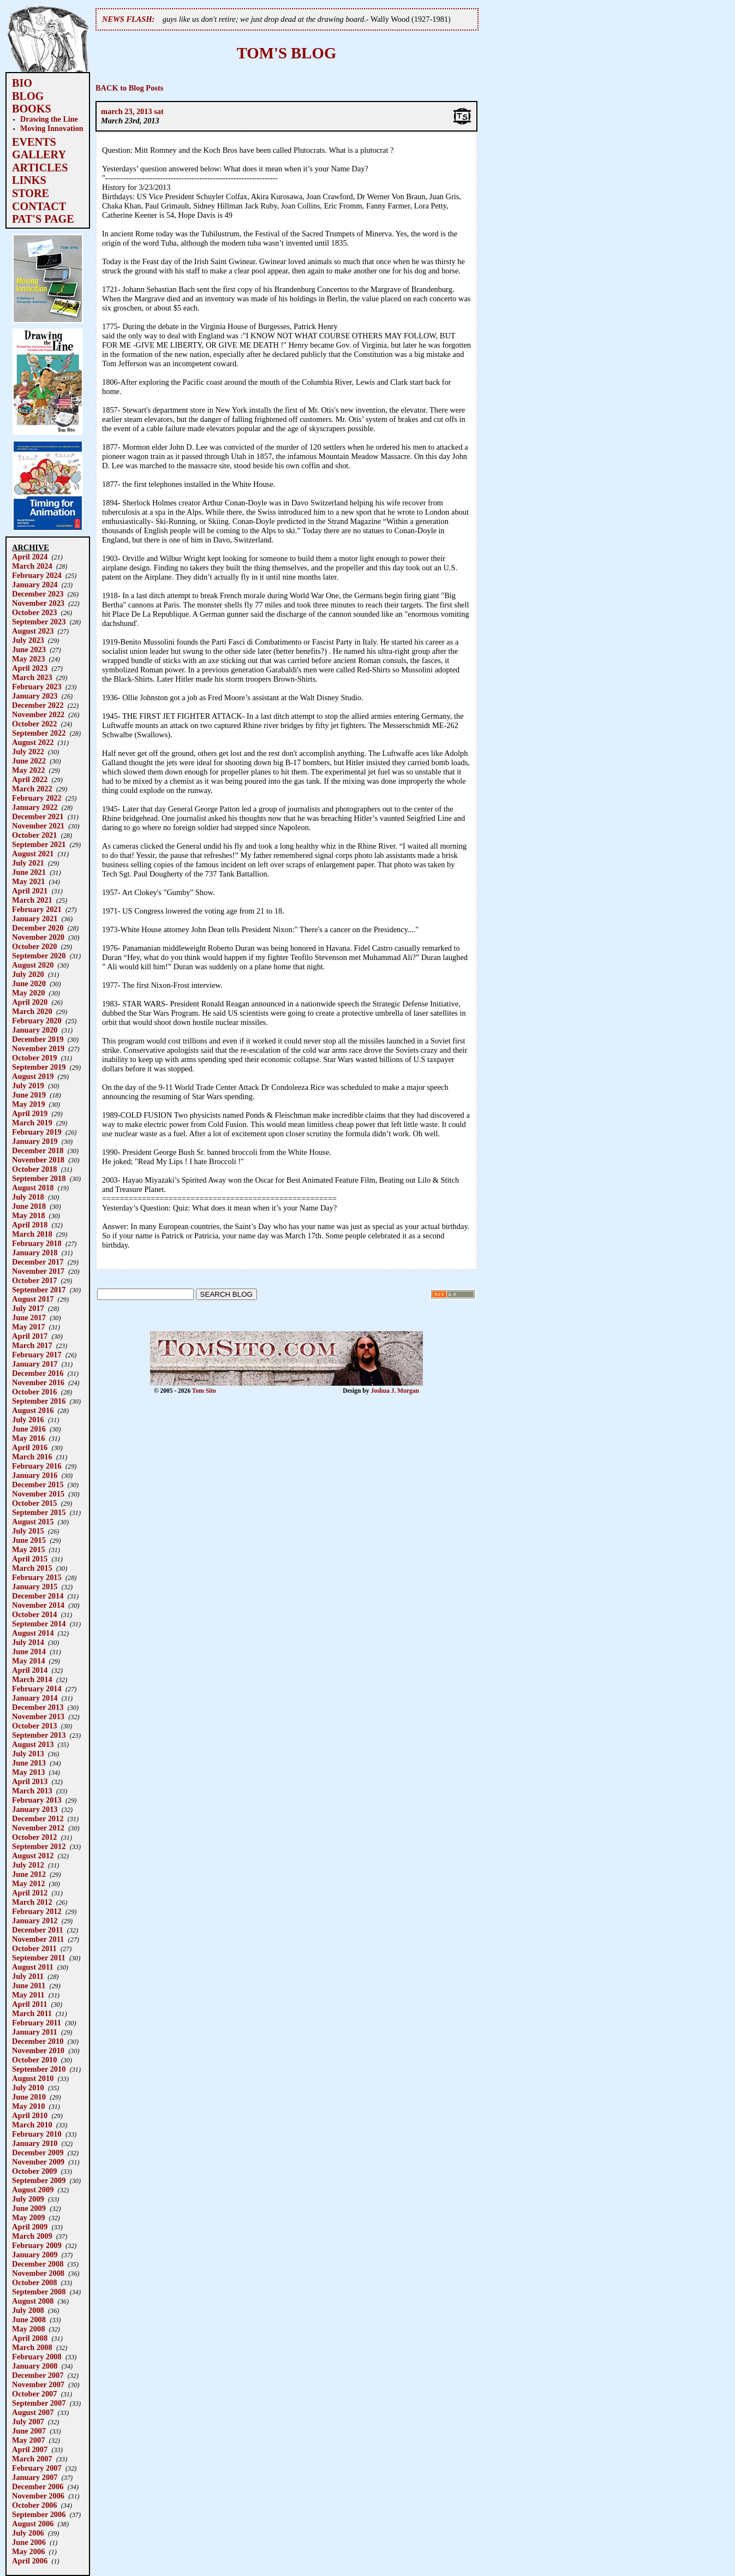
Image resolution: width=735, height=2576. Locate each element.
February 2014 (37, 1688)
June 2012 (29, 1874)
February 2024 (37, 575)
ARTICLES (40, 168)
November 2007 (38, 2384)
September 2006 (38, 2514)
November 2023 (38, 603)
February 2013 (37, 1800)
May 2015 (28, 1549)
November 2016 (38, 1382)
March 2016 (32, 1456)
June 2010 (29, 2096)
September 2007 (38, 2403)
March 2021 (32, 900)
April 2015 (29, 1558)
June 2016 (29, 1428)
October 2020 (34, 946)
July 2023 (28, 640)
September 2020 (38, 955)
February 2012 (37, 1911)
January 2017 (35, 1363)
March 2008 (32, 2347)
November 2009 (38, 2161)
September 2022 (38, 733)
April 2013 (29, 1781)
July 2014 (28, 1642)
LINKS (29, 180)
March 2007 (32, 2458)
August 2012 (32, 1855)
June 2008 (29, 2319)
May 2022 (28, 770)
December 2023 (37, 593)
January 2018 (35, 1252)
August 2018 (32, 1187)
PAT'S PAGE (43, 219)
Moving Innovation (51, 128)
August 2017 (32, 1299)
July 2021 (28, 862)
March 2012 (32, 1902)
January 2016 (35, 1475)
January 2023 (35, 695)
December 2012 (37, 1818)
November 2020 (38, 937)
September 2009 (38, 2180)
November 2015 (38, 1493)
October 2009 (34, 2171)
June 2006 (29, 2542)
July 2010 (28, 2087)
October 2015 (34, 1503)
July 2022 (28, 751)
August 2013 (32, 1744)
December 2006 (37, 2486)
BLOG (28, 96)
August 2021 (32, 853)
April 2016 (29, 1447)
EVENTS (34, 142)
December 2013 (37, 1707)
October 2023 (34, 612)
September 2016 (38, 1401)
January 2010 (35, 2143)
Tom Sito (204, 1390)
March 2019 (32, 1122)
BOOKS (31, 109)
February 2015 (37, 1577)
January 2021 (35, 918)
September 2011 (38, 1957)
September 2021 (38, 844)
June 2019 (29, 1094)
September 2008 (38, 2291)
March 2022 (32, 788)
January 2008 (35, 2366)
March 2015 (32, 1568)
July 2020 (28, 974)
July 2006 (28, 2533)
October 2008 (34, 2282)
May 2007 (28, 2440)
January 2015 (35, 1586)
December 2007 (37, 2375)
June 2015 (29, 1540)
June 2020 (29, 983)
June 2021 (29, 872)
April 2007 (29, 2449)
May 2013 (28, 1772)
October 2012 (34, 1837)
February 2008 (37, 2356)
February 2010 (37, 2134)
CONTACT (39, 206)
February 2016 (37, 1466)
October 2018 (34, 1169)
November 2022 (38, 714)
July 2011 (28, 1976)
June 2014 (29, 1651)
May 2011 (28, 1994)
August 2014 (32, 1633)
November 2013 (38, 1716)
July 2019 (28, 1085)
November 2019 (38, 1048)
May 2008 (28, 2328)
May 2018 (28, 1215)
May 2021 (28, 881)
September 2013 (38, 1735)
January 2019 (35, 1141)
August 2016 (32, 1410)
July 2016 (28, 1419)
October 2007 (34, 2393)
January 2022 (35, 807)
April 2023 (29, 668)
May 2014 (28, 1660)
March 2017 (32, 1345)
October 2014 (34, 1614)
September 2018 (38, 1178)
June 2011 (28, 1985)
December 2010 (37, 2041)
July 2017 (28, 1308)
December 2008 (37, 2263)
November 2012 (38, 1827)
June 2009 (29, 2208)
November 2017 (38, 1271)
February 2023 (37, 686)
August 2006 (32, 2523)
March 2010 (32, 2124)
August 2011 (32, 1967)
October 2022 (34, 723)
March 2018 (32, 1234)
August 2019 (32, 1076)
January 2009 (35, 2254)
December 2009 (37, 2152)
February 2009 (37, 2245)
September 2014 (38, 1623)
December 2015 (37, 1484)
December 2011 (37, 1929)
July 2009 (28, 2199)
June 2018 (29, 1206)
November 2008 (38, 2273)
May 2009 (28, 2217)
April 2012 (29, 1892)
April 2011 (29, 2004)
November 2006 (38, 2495)
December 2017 (37, 1261)
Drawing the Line (49, 119)
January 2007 (35, 2477)
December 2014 (37, 1595)
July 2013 (28, 1753)
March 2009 (32, 2236)
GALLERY (39, 154)
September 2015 (38, 1512)
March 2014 (32, 1679)
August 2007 (32, 2412)
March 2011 (32, 2013)
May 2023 (28, 658)
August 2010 (32, 2078)
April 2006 (29, 2560)
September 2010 (38, 2069)
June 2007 (29, 2430)
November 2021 (38, 825)
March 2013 (32, 1790)
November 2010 (38, 2050)
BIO (22, 83)
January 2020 (35, 1029)
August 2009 (32, 2189)
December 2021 (37, 816)
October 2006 (34, 2505)
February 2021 (37, 909)
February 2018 (37, 1243)
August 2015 (32, 1521)
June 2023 (29, 649)
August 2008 (32, 2301)
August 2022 (32, 742)
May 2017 (28, 1326)
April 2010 (29, 2115)
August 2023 (32, 631)
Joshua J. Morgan (395, 1390)
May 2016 (28, 1438)
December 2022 (37, 705)
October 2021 (34, 835)
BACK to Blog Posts (129, 88)
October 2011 (34, 1948)
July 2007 (28, 2421)
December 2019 (37, 1039)
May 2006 (28, 2551)
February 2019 (37, 1132)
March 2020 (32, 1011)
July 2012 (28, 1865)
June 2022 (29, 760)
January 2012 (35, 1920)
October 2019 (34, 1057)
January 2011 (34, 2032)
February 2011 (36, 2022)
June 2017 (29, 1317)
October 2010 (34, 2059)
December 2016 (37, 1373)
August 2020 (32, 965)
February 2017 (37, 1354)
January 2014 (35, 1698)
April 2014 (29, 1670)
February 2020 (37, 1020)
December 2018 (37, 1150)
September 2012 (38, 1846)
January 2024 (35, 584)
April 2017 (29, 1336)
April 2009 (29, 2226)
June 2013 (29, 1762)
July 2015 (28, 1530)
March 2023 (32, 677)
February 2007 (37, 2468)
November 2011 (38, 1939)
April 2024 (29, 556)
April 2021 (29, 890)
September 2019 (38, 1067)
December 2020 (37, 927)
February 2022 (37, 798)
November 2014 (38, 1605)
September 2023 (38, 621)
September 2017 (38, 1289)
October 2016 (34, 1391)
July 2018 (28, 1196)
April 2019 (29, 1113)
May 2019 (28, 1104)
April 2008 (29, 2338)
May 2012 (28, 1883)
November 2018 (38, 1159)
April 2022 (29, 779)
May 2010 (28, 2106)
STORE (30, 193)
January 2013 (35, 1809)
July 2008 (28, 2310)
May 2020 (28, 992)
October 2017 (34, 1280)
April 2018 (29, 1224)
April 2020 (29, 1002)
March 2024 (32, 566)
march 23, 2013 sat (132, 111)
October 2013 (34, 1725)
